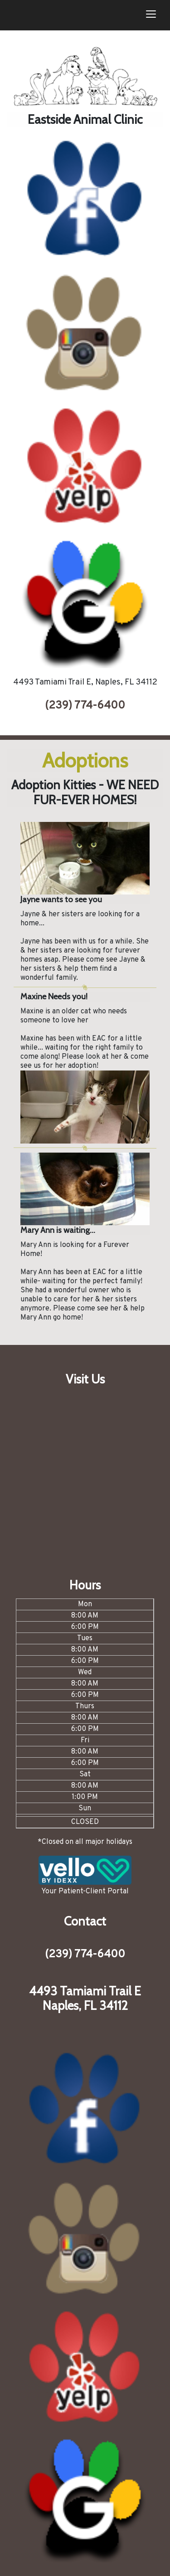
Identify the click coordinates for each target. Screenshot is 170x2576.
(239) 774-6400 (85, 706)
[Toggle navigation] (151, 15)
